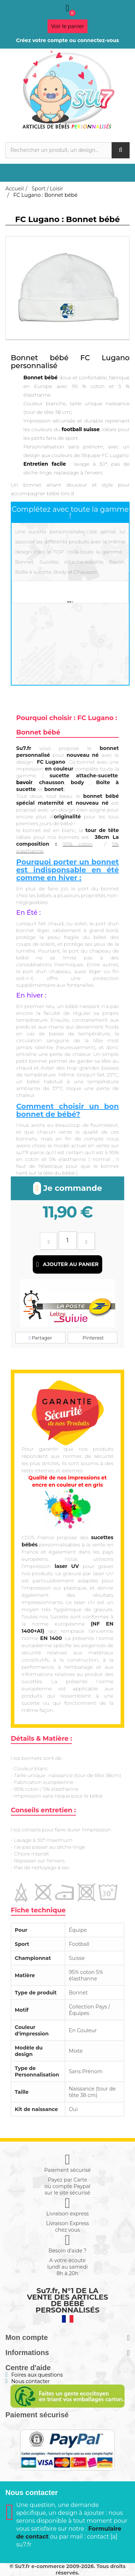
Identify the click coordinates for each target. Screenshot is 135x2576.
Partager (40, 1338)
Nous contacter (30, 2381)
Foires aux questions (37, 2375)
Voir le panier (67, 26)
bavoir (24, 782)
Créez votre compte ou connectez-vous (67, 40)
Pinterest (92, 1338)
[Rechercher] (67, 150)
